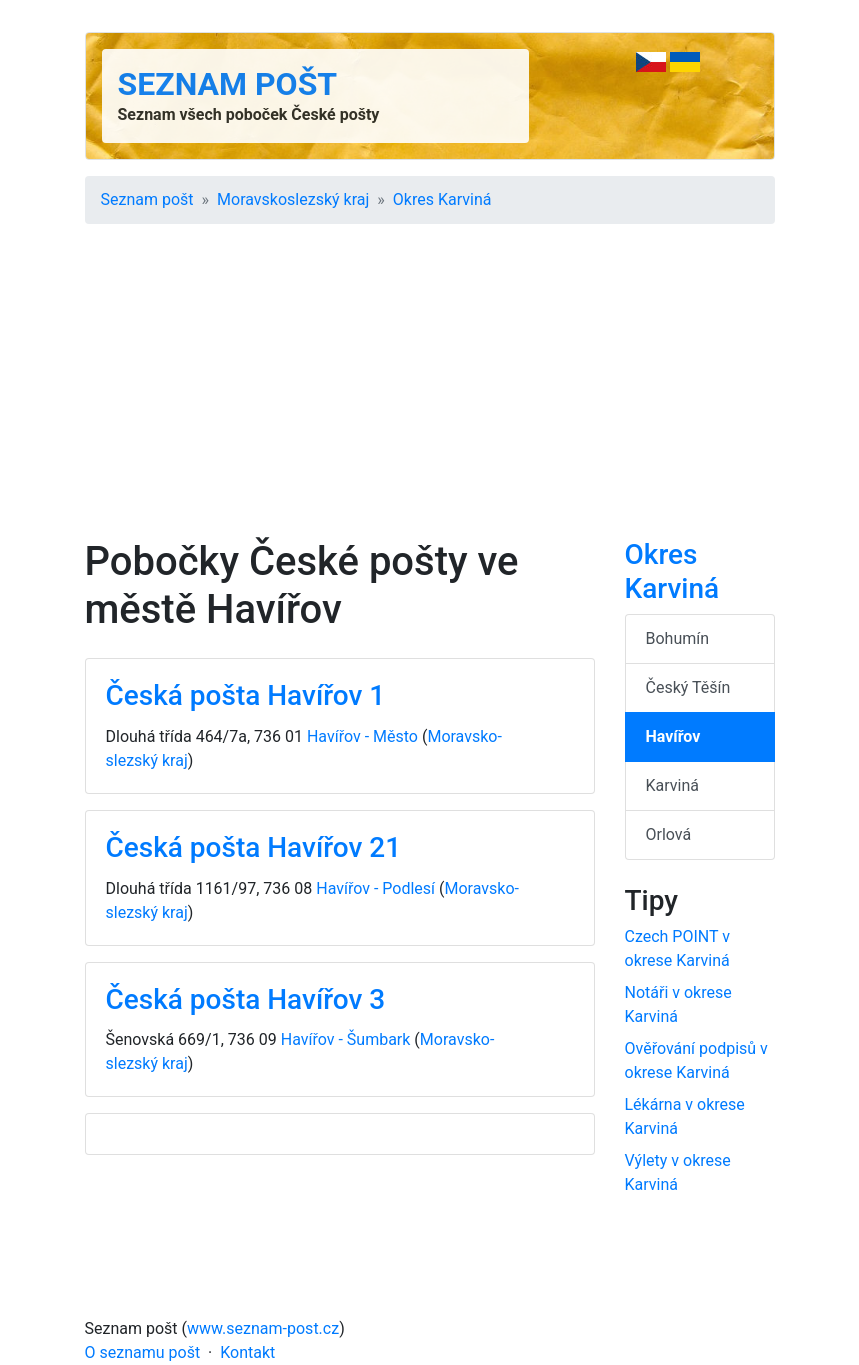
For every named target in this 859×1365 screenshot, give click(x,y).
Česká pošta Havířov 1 (246, 695)
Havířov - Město (362, 736)
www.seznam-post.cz (263, 1328)
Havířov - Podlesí (375, 888)
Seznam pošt (228, 84)
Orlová (669, 834)
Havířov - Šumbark (346, 1039)
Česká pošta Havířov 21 (254, 847)
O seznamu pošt (143, 1352)
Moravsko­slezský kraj (293, 199)
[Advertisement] (430, 388)
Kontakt (247, 1352)
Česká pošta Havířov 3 (246, 999)
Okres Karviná (442, 199)
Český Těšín (688, 687)
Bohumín (678, 638)
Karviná (672, 785)
